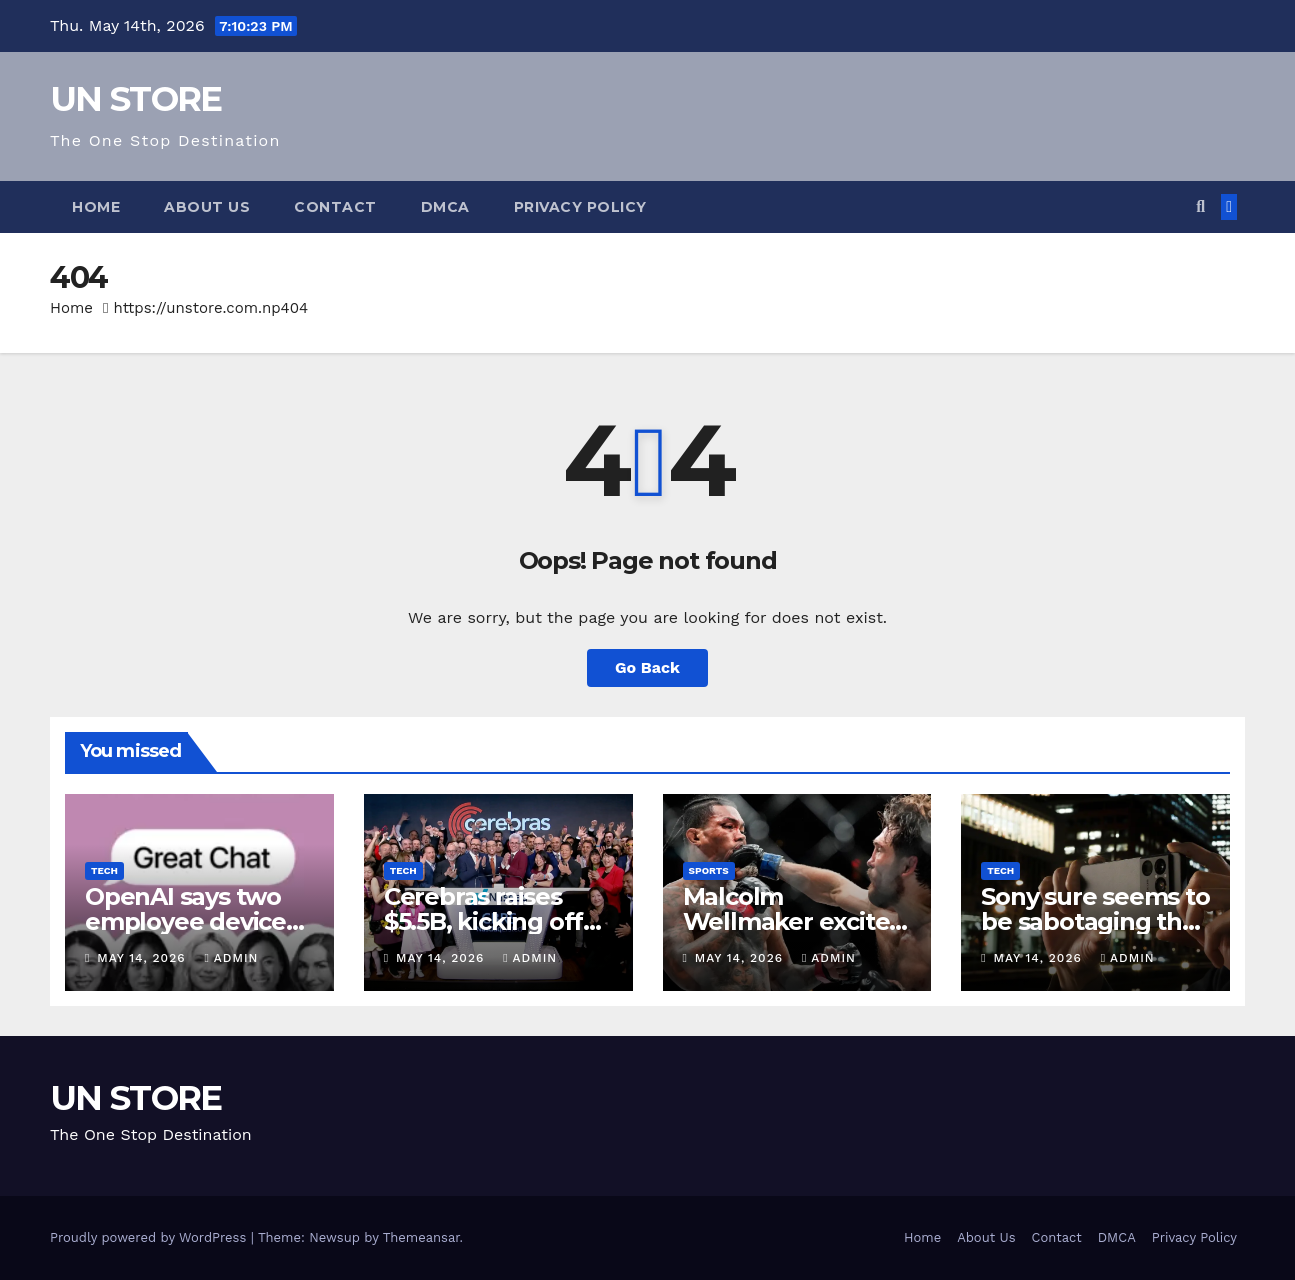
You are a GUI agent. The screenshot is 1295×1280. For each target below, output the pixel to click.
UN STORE (135, 99)
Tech (104, 870)
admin (231, 958)
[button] (1200, 206)
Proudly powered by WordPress (150, 1237)
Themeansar (421, 1237)
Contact (335, 207)
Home (96, 207)
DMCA (445, 207)
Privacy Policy (580, 207)
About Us (207, 207)
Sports (709, 870)
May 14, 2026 (143, 958)
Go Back (647, 667)
